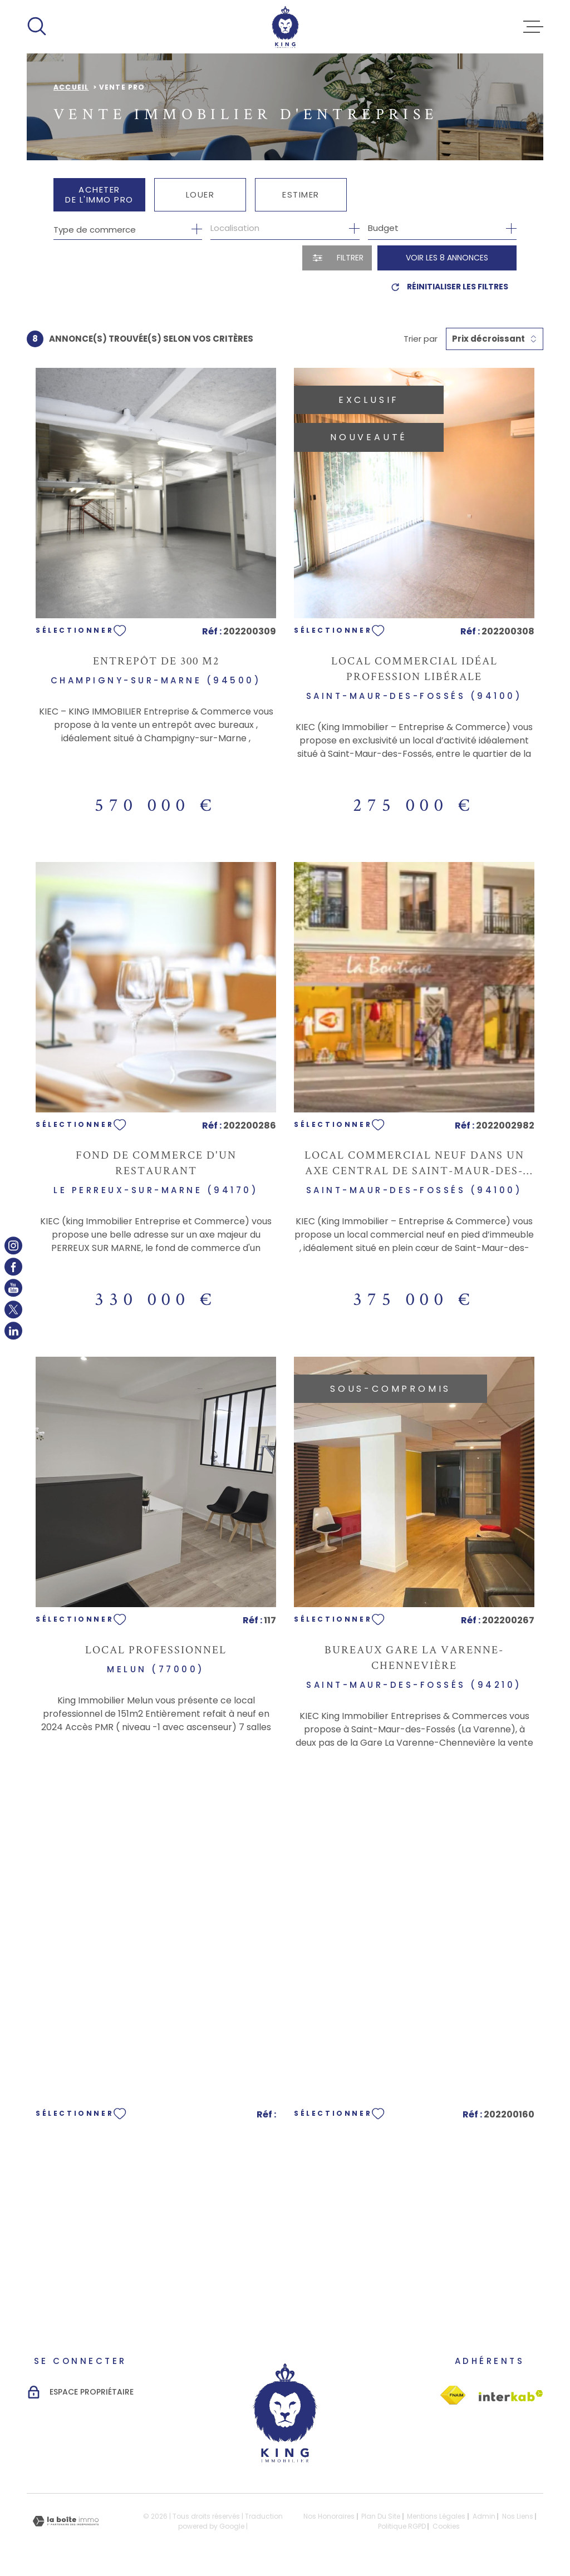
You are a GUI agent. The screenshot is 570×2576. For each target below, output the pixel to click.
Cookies (446, 2526)
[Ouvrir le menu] (533, 27)
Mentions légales (436, 2516)
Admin (484, 2516)
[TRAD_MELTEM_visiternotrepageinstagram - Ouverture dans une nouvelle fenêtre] (13, 1245)
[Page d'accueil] (285, 27)
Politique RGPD (402, 2526)
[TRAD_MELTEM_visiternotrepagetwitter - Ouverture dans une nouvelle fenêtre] (13, 1309)
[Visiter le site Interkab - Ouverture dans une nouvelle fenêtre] (453, 2395)
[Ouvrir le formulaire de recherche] (337, 257)
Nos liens (517, 2516)
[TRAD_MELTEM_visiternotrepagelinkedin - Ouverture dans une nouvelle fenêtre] (13, 1330)
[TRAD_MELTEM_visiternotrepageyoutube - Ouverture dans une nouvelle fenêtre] (13, 1288)
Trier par (421, 339)
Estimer (301, 194)
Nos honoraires (329, 2516)
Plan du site (380, 2516)
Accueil (71, 87)
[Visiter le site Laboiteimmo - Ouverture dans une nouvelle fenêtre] (66, 2521)
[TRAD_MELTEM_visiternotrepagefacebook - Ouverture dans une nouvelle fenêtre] (13, 1266)
